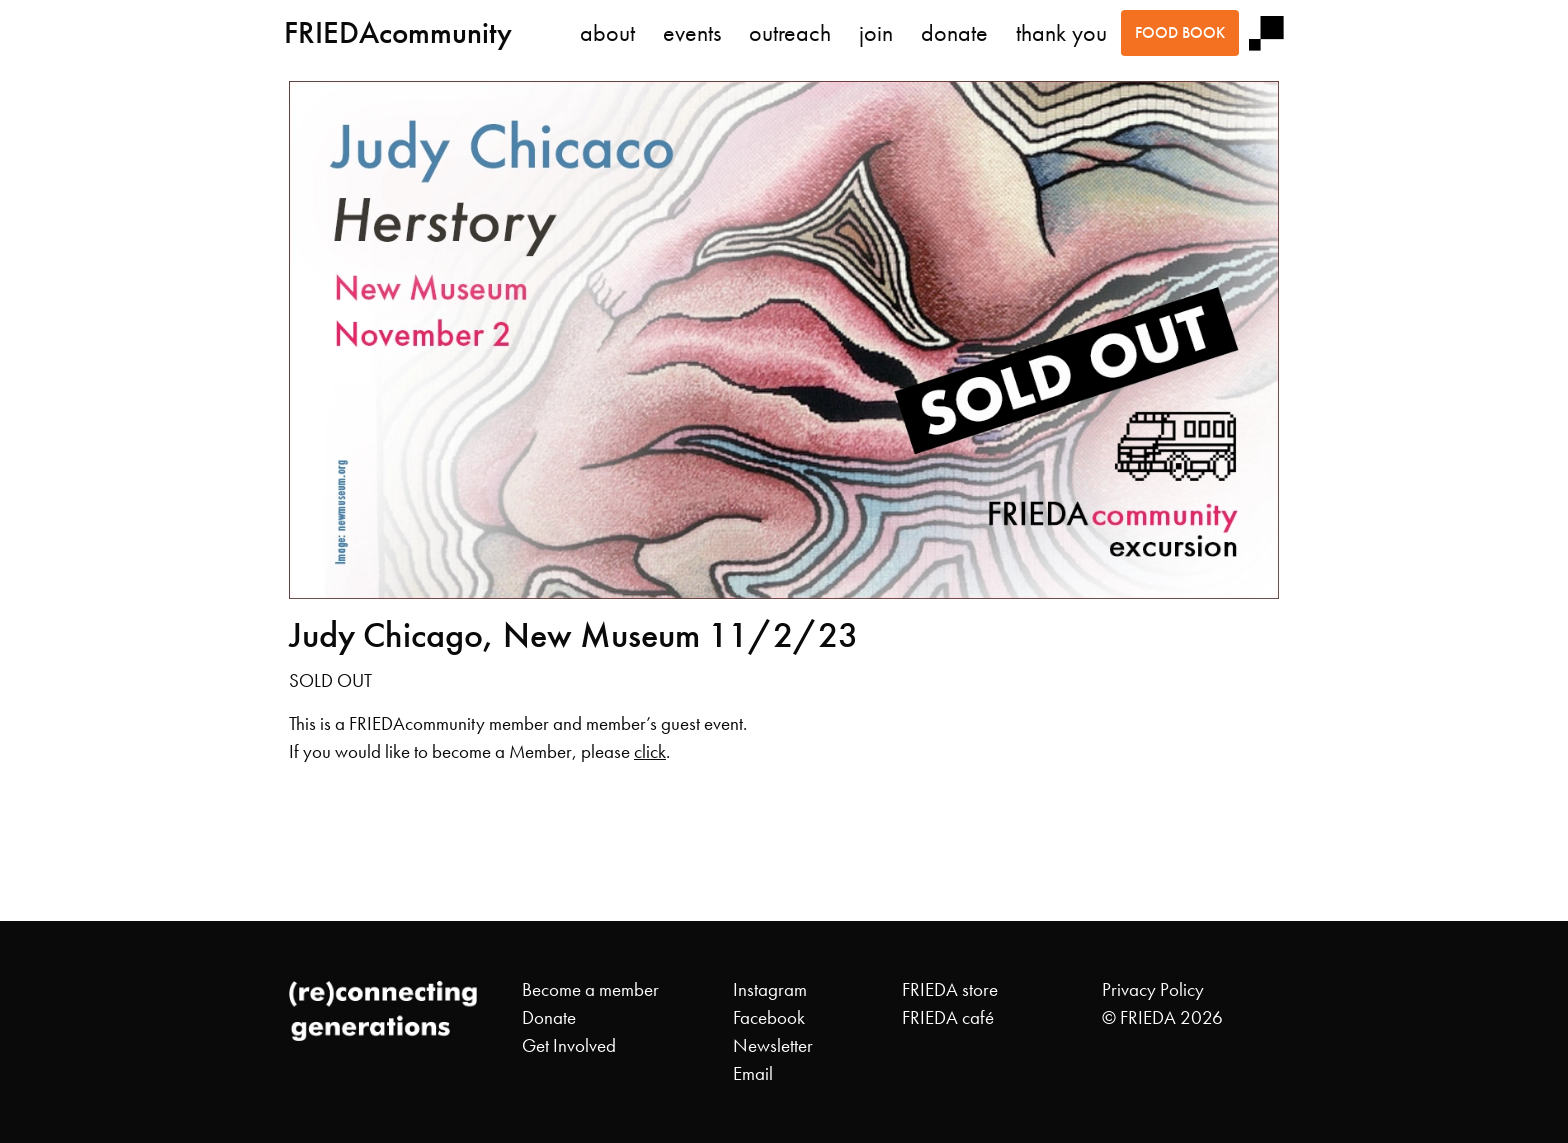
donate (954, 33)
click (650, 752)
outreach (790, 33)
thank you (1061, 33)
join (876, 33)
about (607, 33)
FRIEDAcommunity (398, 32)
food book (1180, 32)
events (692, 33)
